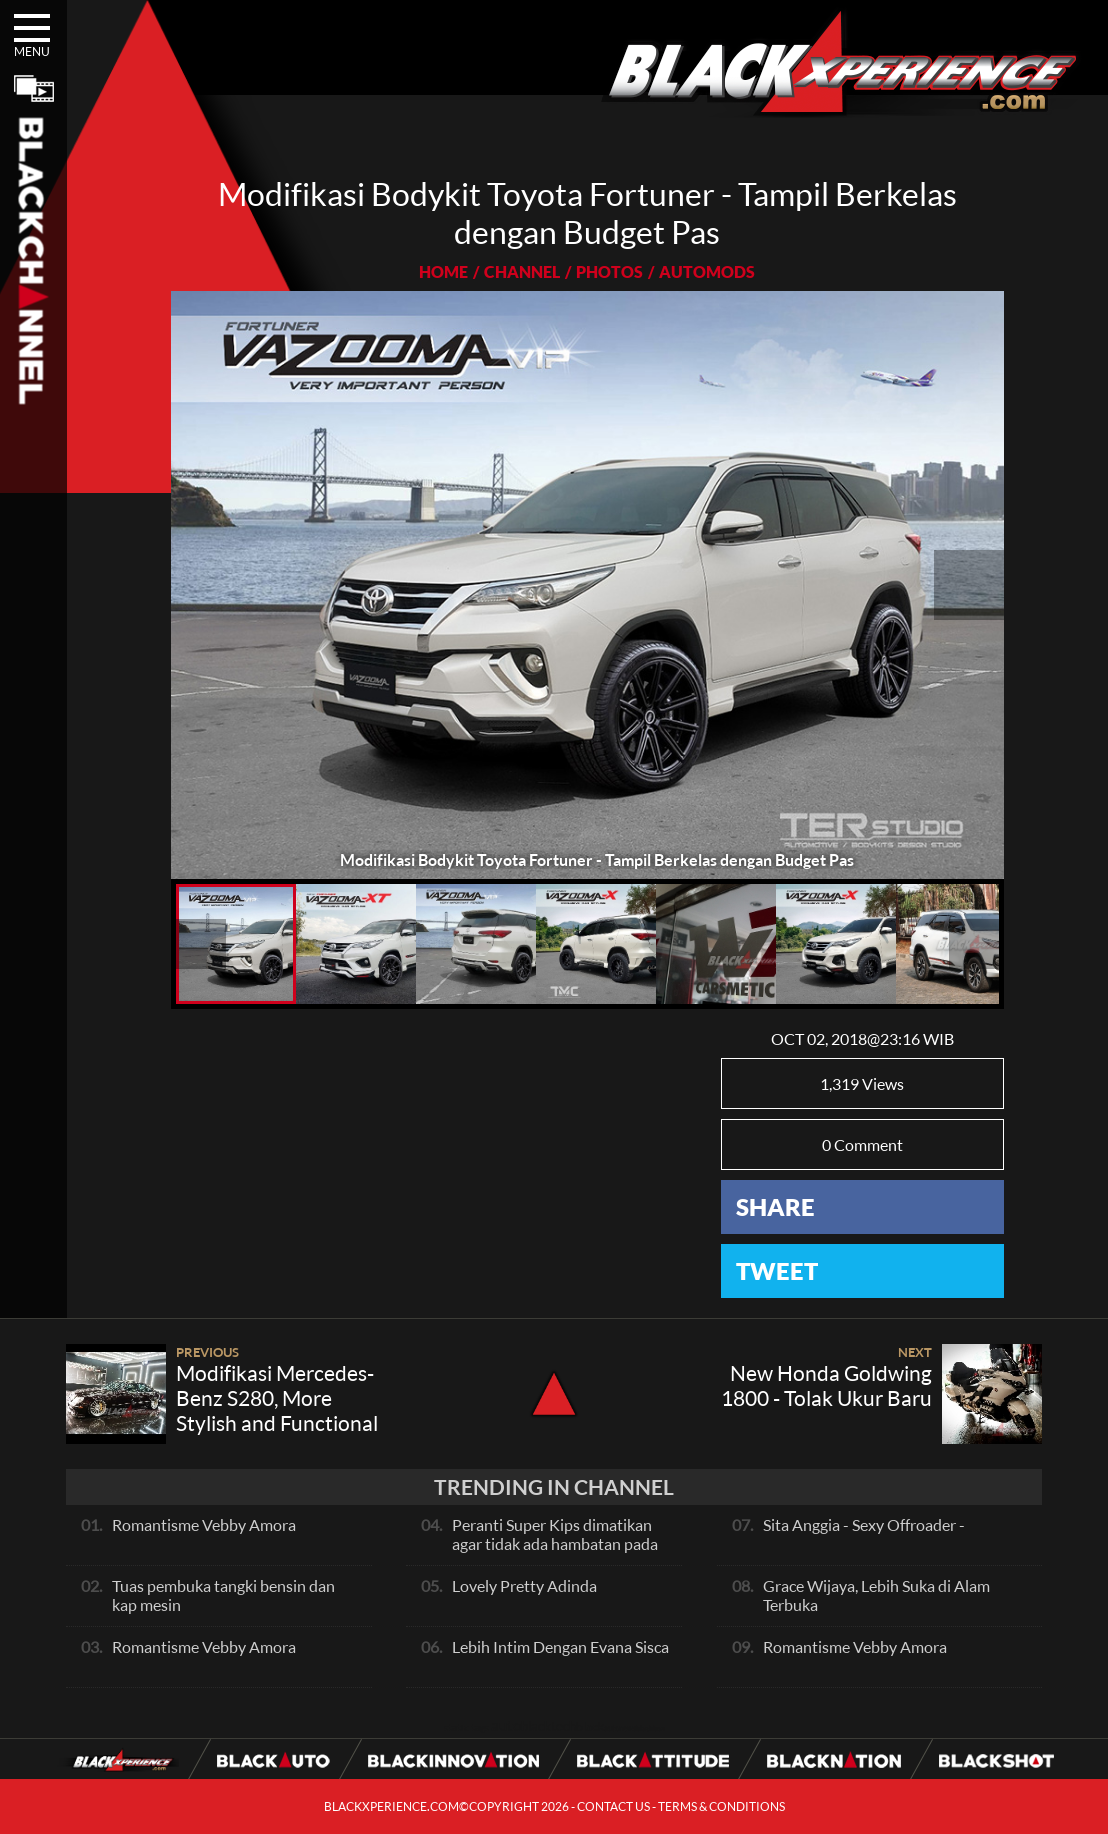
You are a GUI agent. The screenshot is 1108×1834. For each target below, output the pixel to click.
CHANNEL (522, 271)
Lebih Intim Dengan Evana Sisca (560, 1646)
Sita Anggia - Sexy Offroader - (864, 1524)
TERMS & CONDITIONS (721, 1806)
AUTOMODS (707, 271)
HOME (443, 271)
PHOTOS (609, 271)
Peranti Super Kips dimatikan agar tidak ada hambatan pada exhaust (555, 1543)
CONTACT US (613, 1806)
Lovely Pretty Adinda (524, 1585)
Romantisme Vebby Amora (204, 1524)
